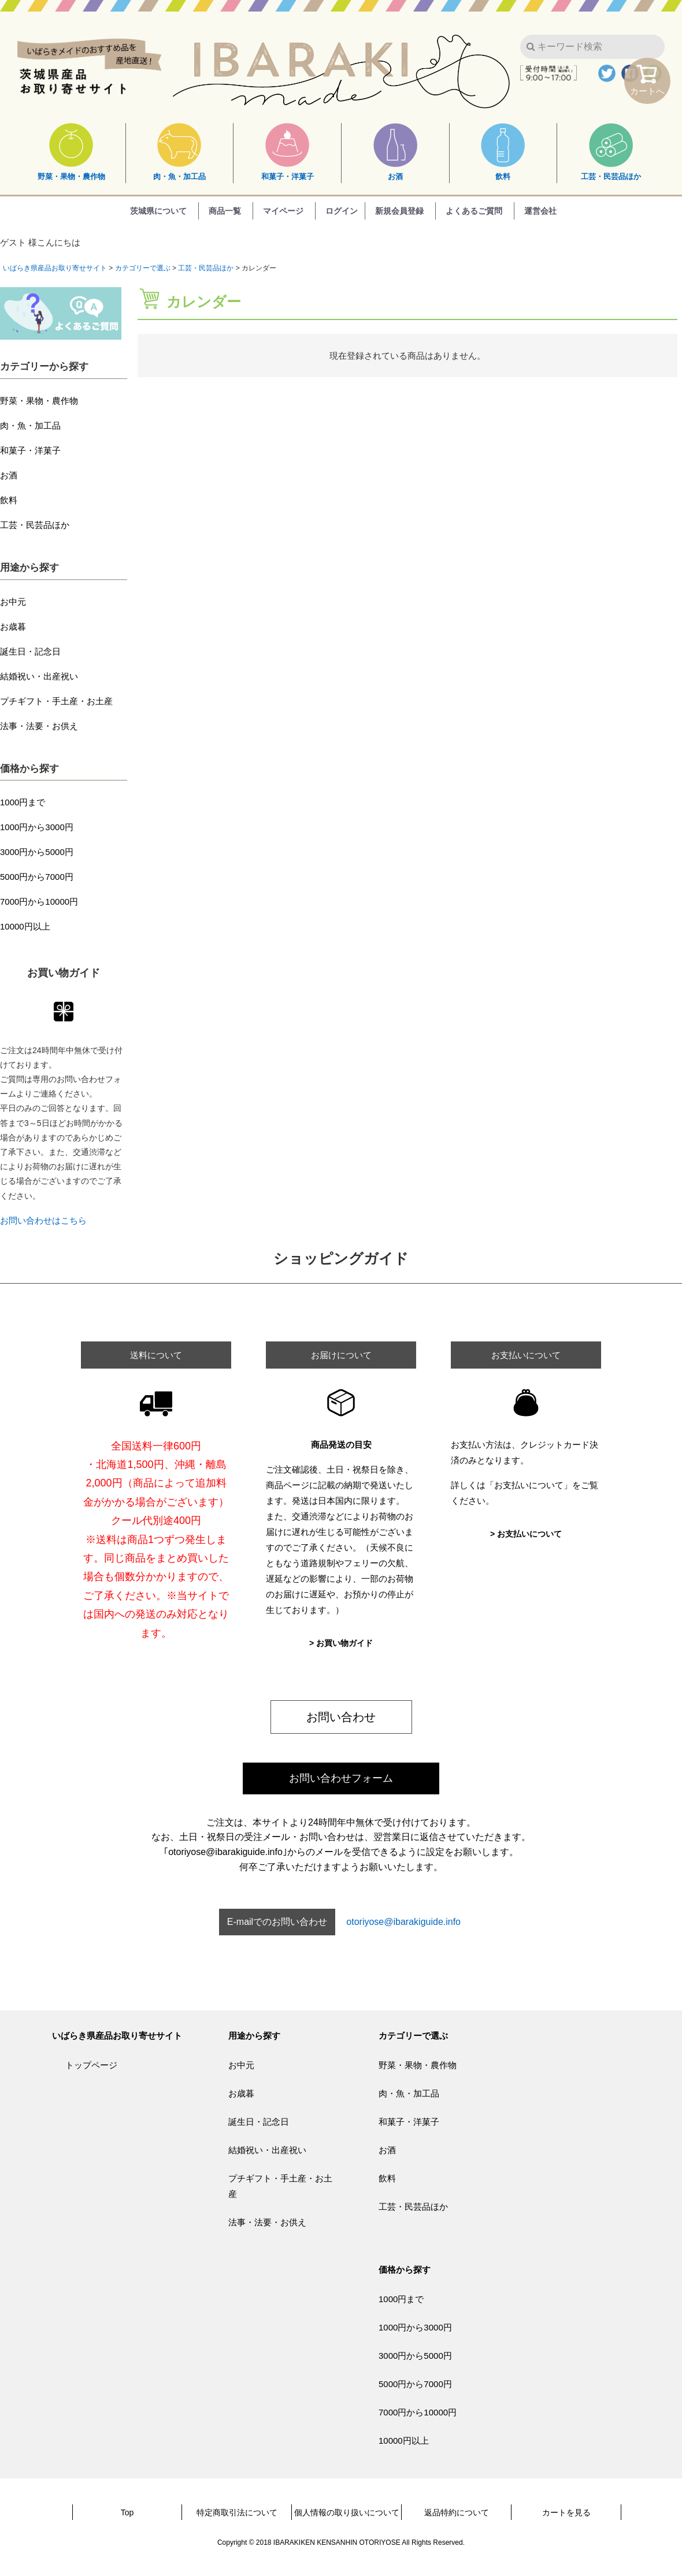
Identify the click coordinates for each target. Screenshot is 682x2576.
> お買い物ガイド (341, 1643)
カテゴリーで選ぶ (142, 268)
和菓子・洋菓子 (287, 152)
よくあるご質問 (474, 210)
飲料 (503, 152)
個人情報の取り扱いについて (346, 2512)
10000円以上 (25, 926)
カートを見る (566, 2512)
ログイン (341, 210)
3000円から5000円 (36, 852)
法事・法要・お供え (39, 726)
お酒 (395, 152)
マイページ (283, 210)
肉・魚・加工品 (179, 152)
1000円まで (22, 802)
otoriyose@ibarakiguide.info (403, 1922)
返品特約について (456, 2512)
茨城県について (158, 210)
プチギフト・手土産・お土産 (56, 701)
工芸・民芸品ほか (611, 152)
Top (127, 2512)
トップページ (91, 2065)
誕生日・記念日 (30, 651)
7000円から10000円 (39, 901)
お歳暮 (13, 626)
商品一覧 (225, 210)
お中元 (13, 602)
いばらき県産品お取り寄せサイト (55, 268)
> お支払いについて (526, 1533)
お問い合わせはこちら (43, 1220)
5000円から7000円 (36, 877)
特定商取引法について (237, 2512)
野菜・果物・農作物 (71, 152)
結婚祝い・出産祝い (39, 676)
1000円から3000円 (36, 827)
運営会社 (540, 210)
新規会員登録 (399, 210)
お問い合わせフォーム (341, 1778)
